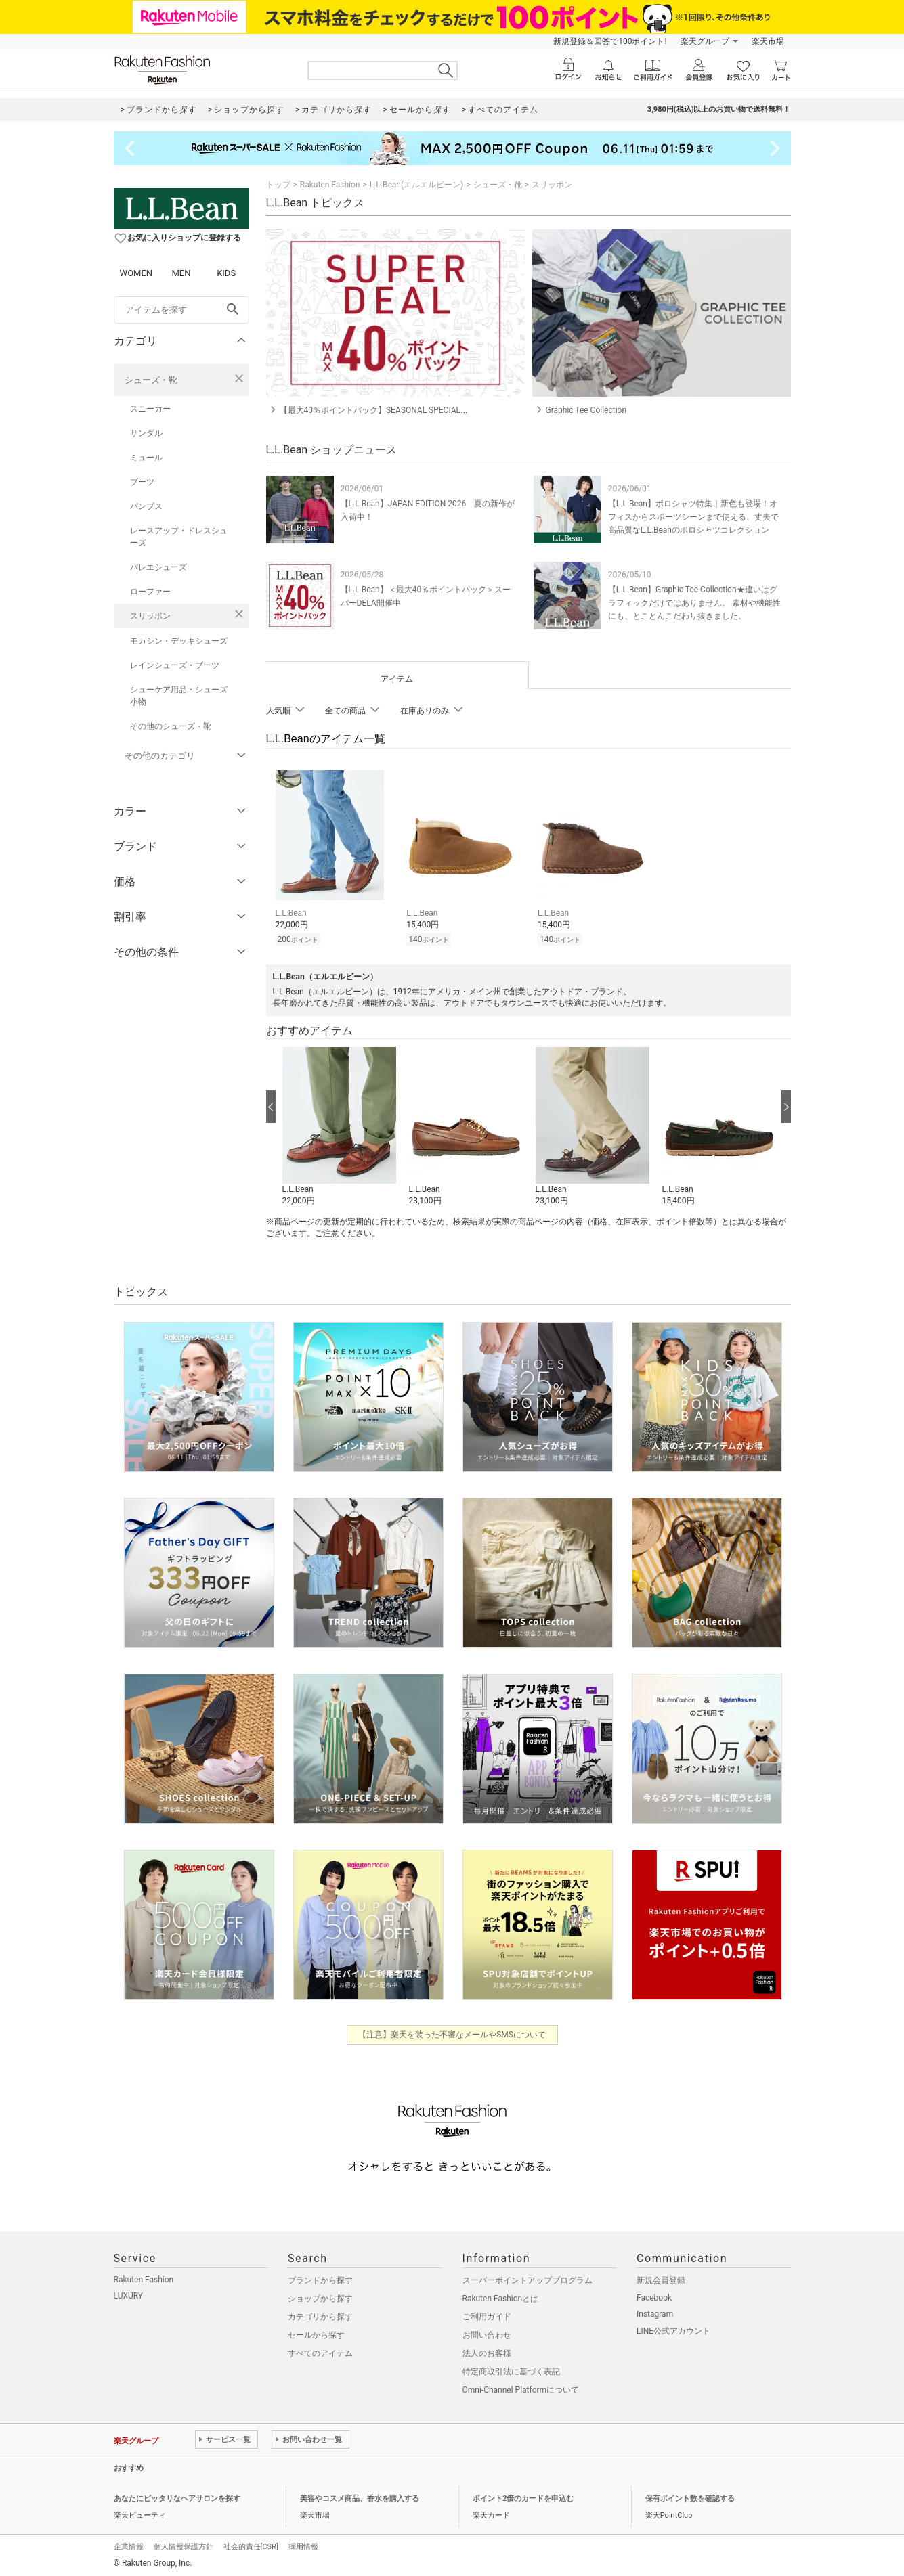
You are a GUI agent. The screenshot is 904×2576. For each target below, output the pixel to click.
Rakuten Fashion (330, 185)
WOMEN (136, 273)
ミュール (146, 457)
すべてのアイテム (320, 2351)
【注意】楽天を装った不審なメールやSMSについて (452, 2032)
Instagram (655, 2312)
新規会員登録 (661, 2278)
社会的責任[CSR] (250, 2544)
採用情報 (303, 2544)
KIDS (226, 273)
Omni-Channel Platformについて (521, 2388)
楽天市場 (768, 41)
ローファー (150, 591)
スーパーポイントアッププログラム (527, 2278)
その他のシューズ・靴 (170, 726)
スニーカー (150, 409)
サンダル (146, 433)
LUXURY (129, 2294)
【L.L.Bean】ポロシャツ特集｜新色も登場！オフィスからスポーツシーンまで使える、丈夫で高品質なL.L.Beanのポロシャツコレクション (693, 516)
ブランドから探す (320, 2278)
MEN (180, 273)
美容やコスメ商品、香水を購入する (359, 2496)
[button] (339, 1125)
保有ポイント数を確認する (690, 2496)
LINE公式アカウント (673, 2329)
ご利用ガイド (486, 2314)
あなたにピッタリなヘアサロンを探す (177, 2496)
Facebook (654, 2296)
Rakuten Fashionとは (500, 2296)
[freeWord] (181, 310)
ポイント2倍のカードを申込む (523, 2496)
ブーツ (142, 482)
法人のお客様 (486, 2351)
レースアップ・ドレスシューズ (179, 537)
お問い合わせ (486, 2333)
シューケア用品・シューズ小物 (179, 696)
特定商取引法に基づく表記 (511, 2369)
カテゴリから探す (320, 2314)
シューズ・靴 (151, 380)
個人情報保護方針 (183, 2544)
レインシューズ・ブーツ (174, 665)
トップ (278, 185)
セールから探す (316, 2333)
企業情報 (129, 2544)
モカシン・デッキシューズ (179, 641)
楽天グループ (705, 41)
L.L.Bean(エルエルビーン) (417, 185)
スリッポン (150, 616)
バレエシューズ (158, 567)
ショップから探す (320, 2296)
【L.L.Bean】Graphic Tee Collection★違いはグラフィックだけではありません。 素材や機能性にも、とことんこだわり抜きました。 (694, 602)
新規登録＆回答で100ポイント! (609, 41)
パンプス (146, 506)
